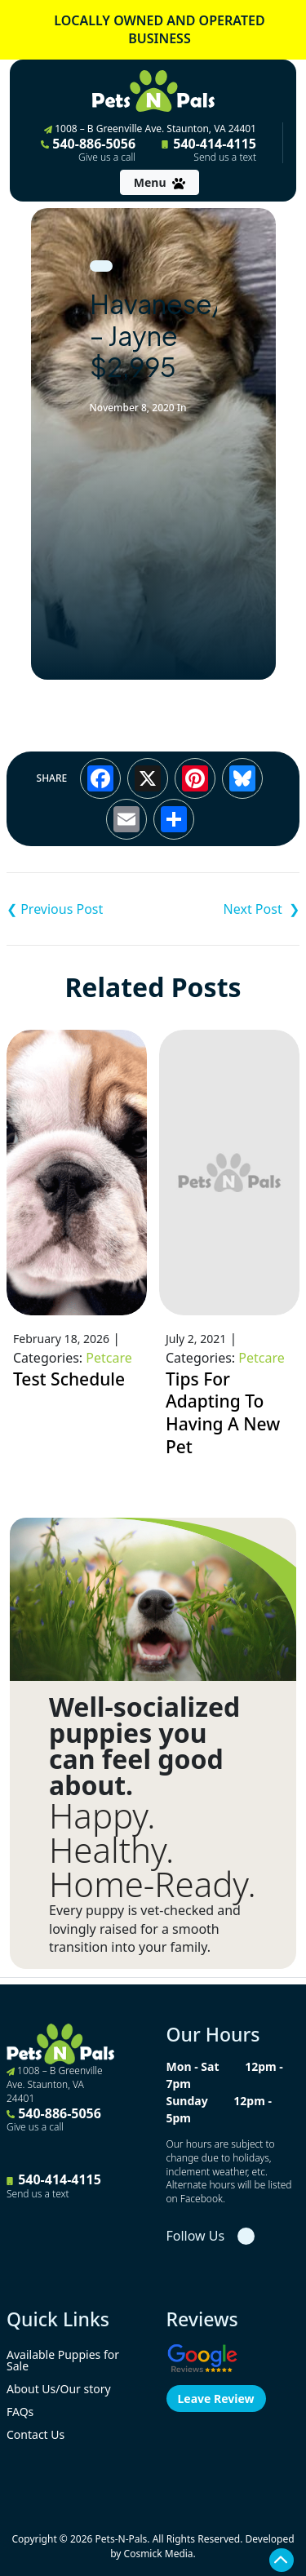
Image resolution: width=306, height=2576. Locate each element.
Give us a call (106, 157)
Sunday (187, 2100)
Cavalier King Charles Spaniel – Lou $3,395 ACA (80, 909)
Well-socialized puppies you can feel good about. (144, 1746)
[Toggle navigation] (159, 182)
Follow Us (195, 2236)
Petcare (108, 1358)
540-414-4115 (209, 149)
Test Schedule (69, 1379)
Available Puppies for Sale (63, 2360)
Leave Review (216, 2398)
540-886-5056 (88, 149)
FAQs (20, 2411)
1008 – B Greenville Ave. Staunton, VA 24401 (150, 128)
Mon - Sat (193, 2066)
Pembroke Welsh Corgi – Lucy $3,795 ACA (226, 909)
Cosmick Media (158, 2553)
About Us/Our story (59, 2388)
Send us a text (224, 157)
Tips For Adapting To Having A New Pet (223, 1413)
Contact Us (35, 2434)
